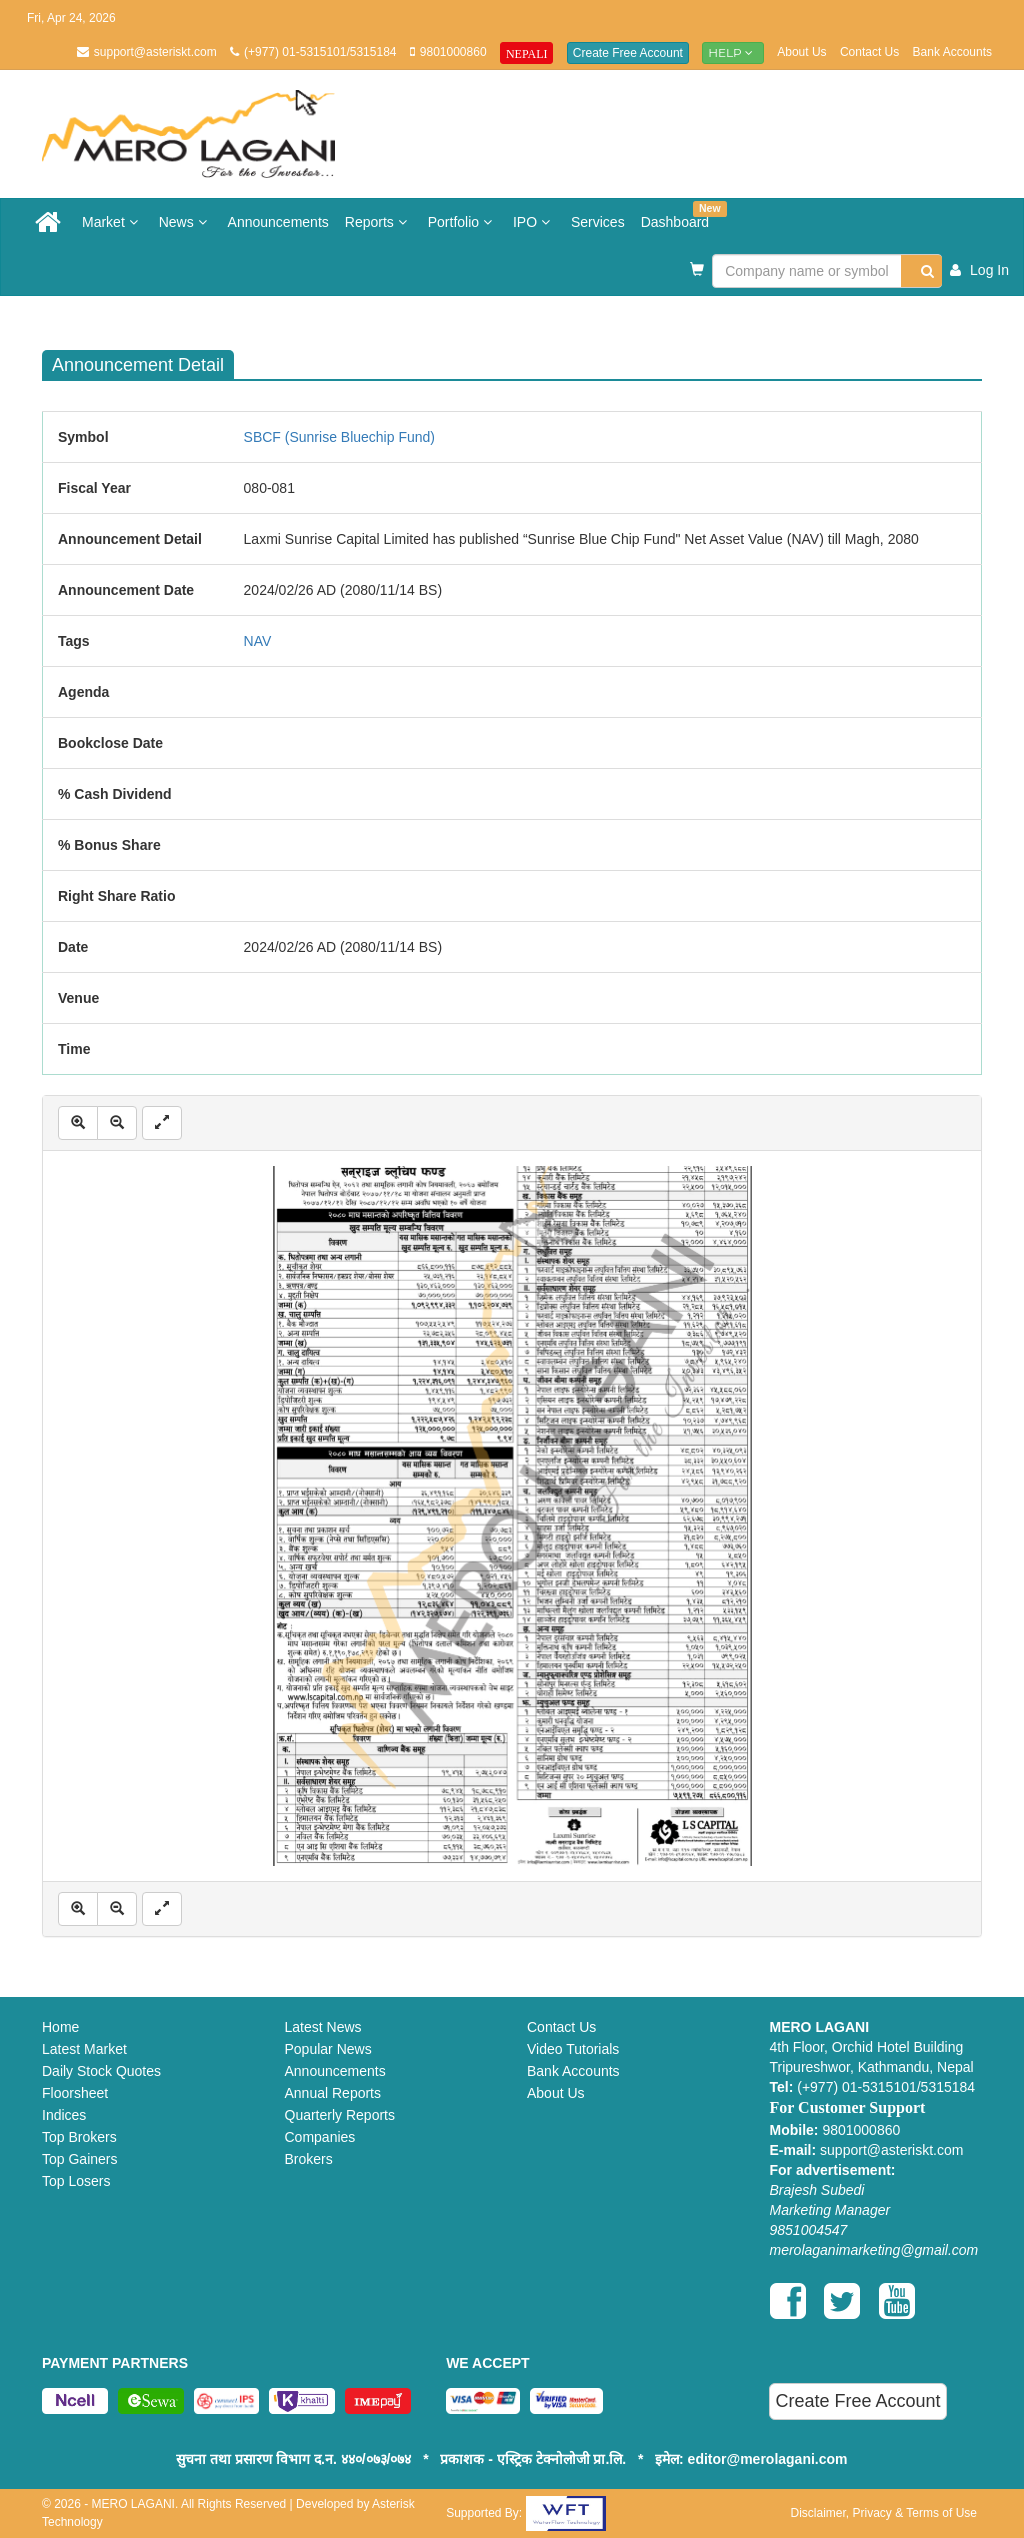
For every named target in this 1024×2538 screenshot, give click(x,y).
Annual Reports (333, 2093)
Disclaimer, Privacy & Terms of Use (883, 2513)
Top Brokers (79, 2137)
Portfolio (462, 222)
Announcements (278, 222)
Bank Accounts (952, 52)
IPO (534, 222)
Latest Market (84, 2049)
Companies (320, 2137)
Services (598, 222)
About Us (801, 52)
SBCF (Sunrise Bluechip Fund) (339, 437)
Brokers (309, 2159)
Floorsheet (75, 2093)
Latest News (323, 2027)
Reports (378, 222)
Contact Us (869, 52)
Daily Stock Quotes (101, 2071)
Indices (64, 2115)
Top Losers (76, 2181)
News (185, 222)
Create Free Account (628, 53)
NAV (258, 641)
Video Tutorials (573, 2049)
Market (112, 222)
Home (60, 2027)
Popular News (328, 2049)
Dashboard (679, 215)
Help (733, 52)
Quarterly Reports (340, 2115)
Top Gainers (79, 2159)
